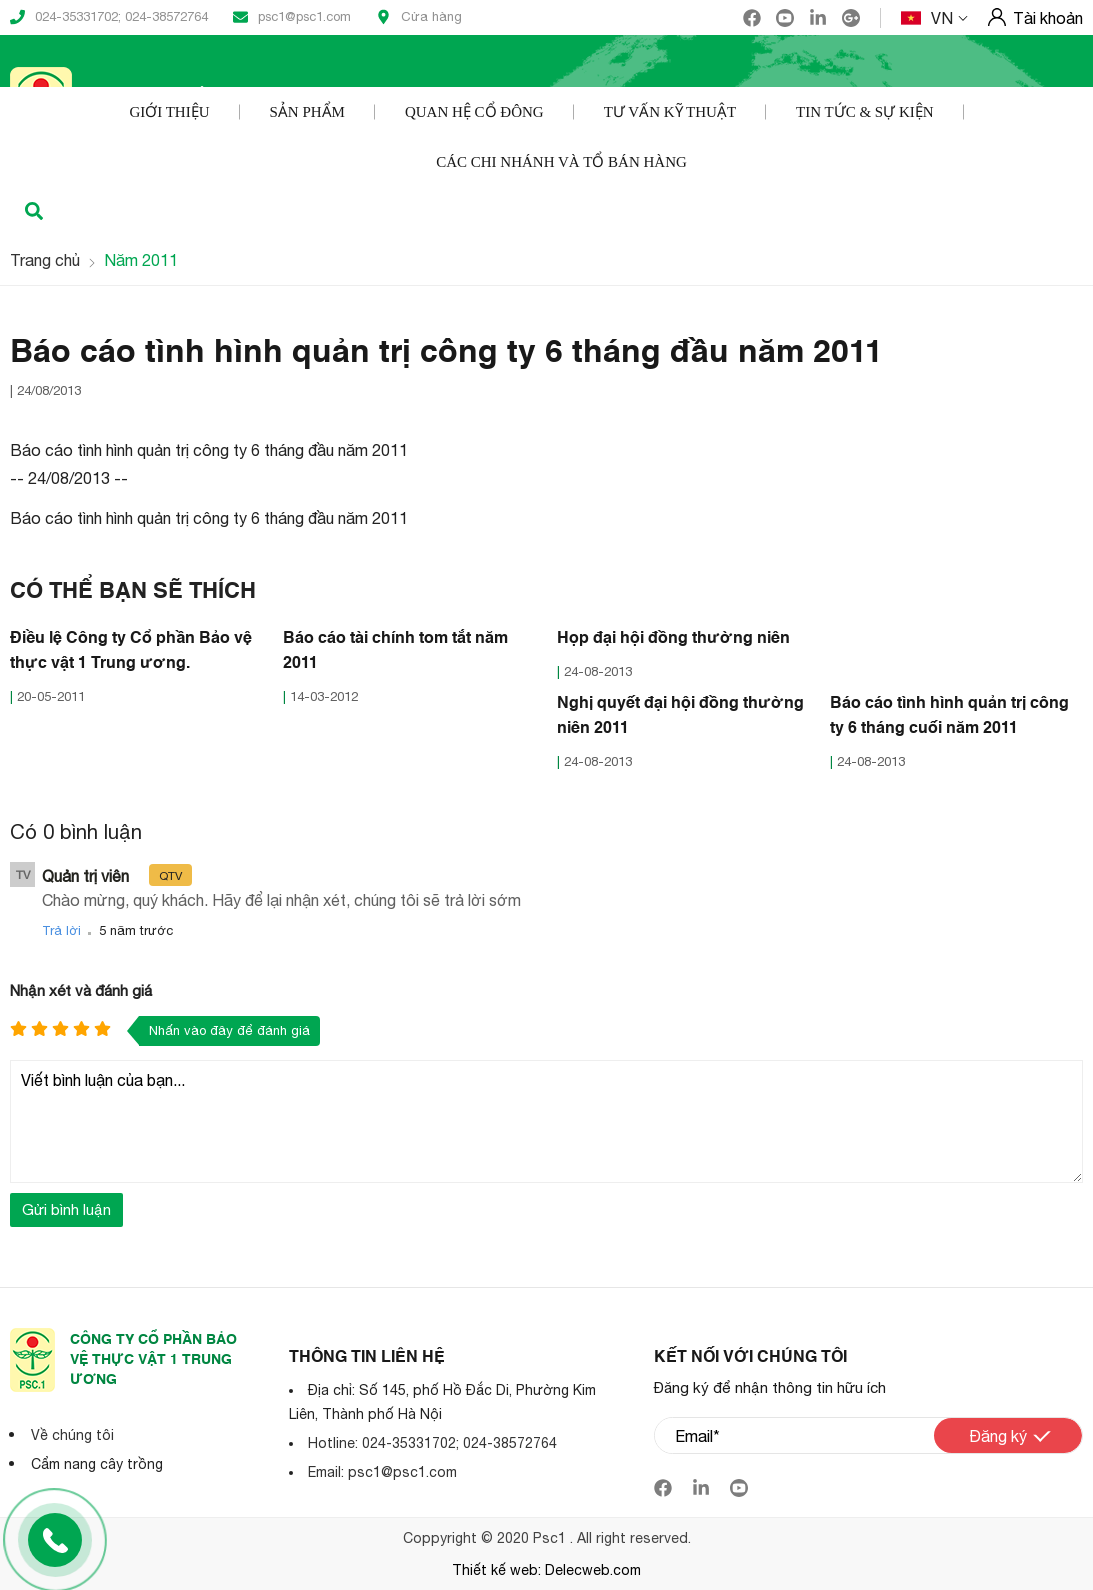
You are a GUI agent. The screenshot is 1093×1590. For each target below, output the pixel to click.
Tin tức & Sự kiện (865, 112)
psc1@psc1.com (292, 17)
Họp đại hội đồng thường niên (673, 639)
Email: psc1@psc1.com (382, 1472)
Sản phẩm (307, 112)
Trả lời (61, 930)
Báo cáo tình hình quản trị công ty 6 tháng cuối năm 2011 (949, 716)
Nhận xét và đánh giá (81, 990)
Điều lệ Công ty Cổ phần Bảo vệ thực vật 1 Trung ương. (131, 651)
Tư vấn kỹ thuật (670, 112)
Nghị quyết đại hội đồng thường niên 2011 (680, 716)
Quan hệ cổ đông (474, 112)
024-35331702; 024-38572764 (109, 17)
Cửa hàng (419, 17)
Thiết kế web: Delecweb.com (546, 1570)
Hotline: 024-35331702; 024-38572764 (432, 1443)
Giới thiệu (169, 112)
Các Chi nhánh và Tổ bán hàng (561, 162)
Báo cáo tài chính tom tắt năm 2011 (395, 651)
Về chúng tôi (72, 1435)
